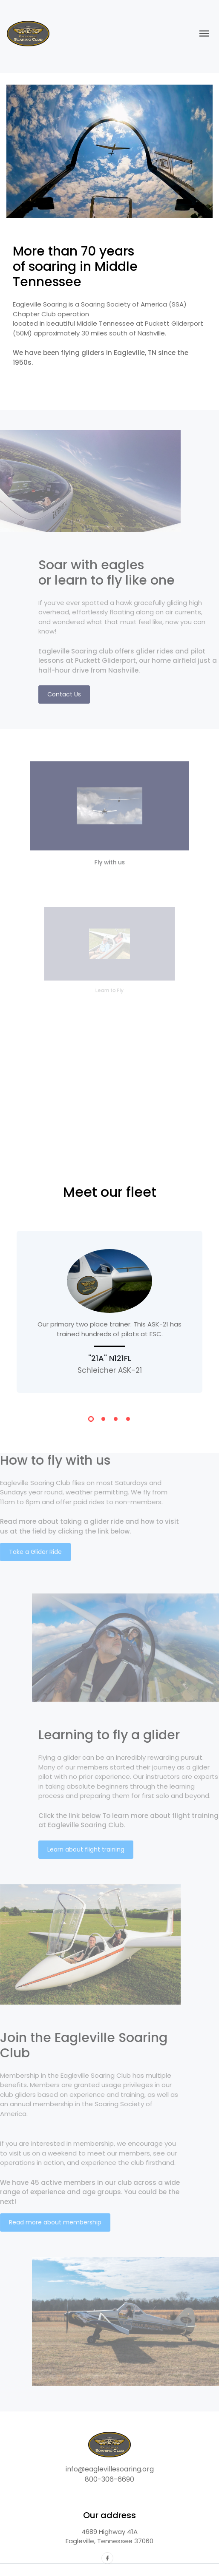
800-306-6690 (109, 2479)
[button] (91, 1420)
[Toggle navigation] (204, 33)
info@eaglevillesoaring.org (110, 2469)
